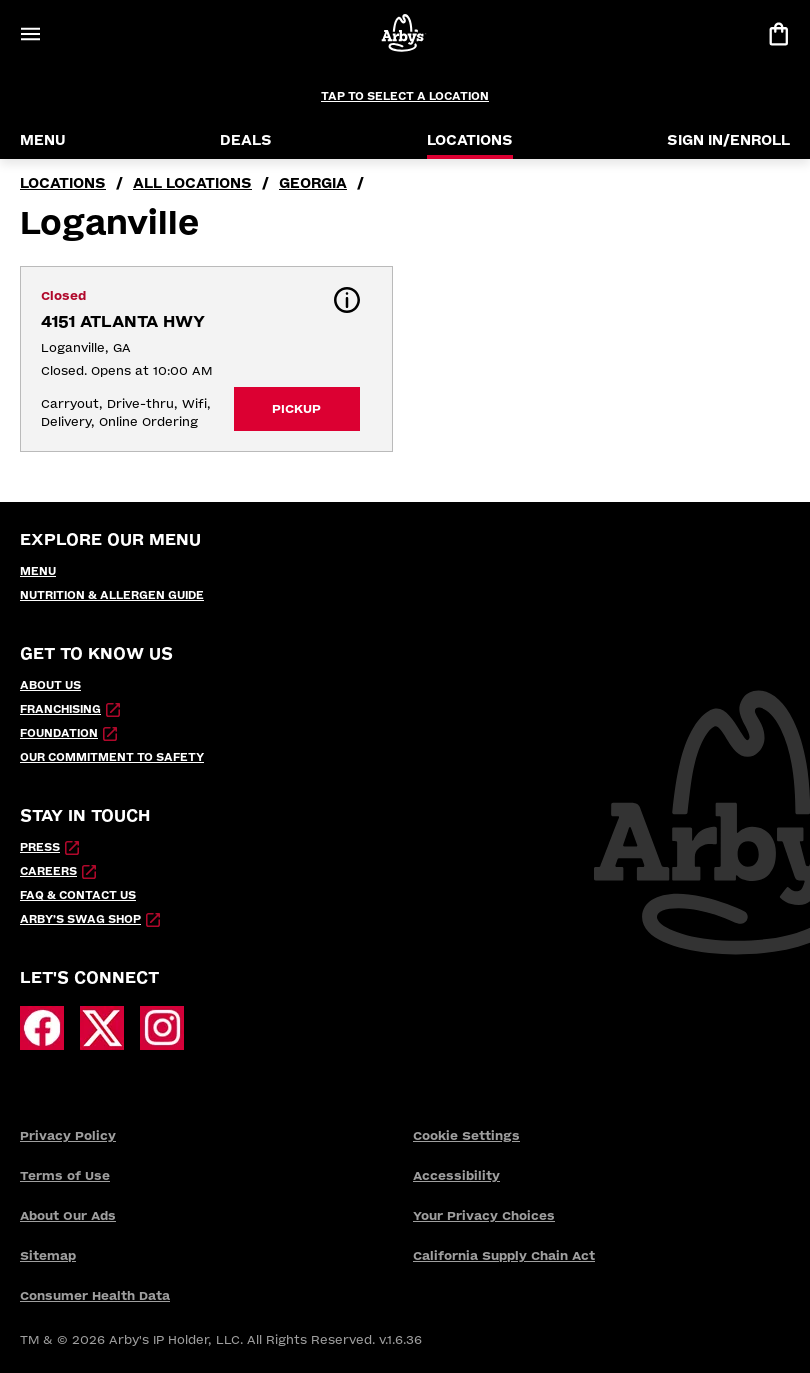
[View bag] (778, 34)
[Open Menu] (30, 34)
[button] (347, 300)
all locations (192, 183)
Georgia (313, 183)
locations (63, 183)
